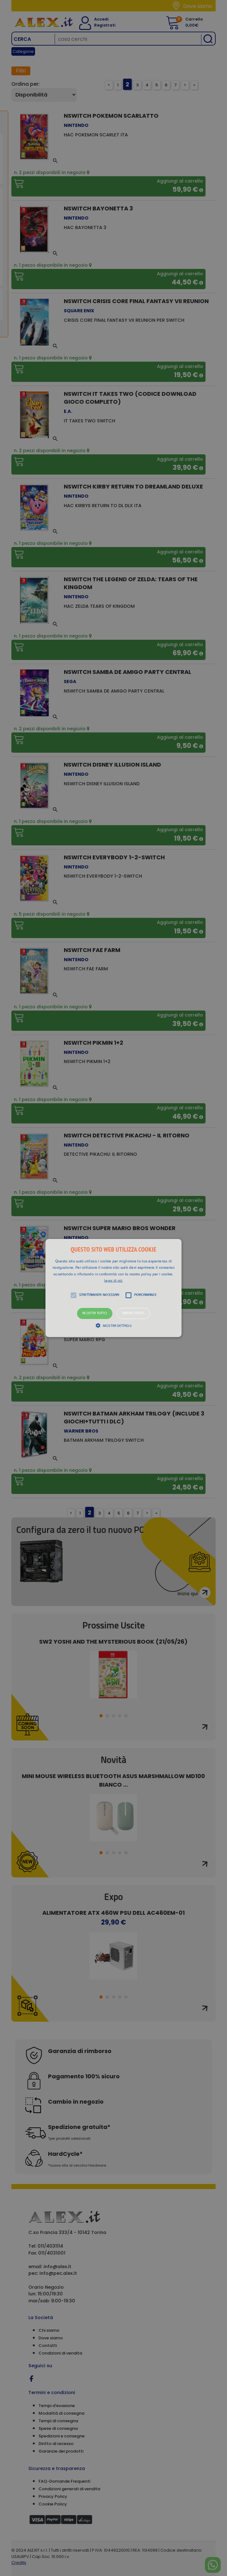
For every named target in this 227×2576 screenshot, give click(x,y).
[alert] (113, 1288)
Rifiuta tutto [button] (133, 1313)
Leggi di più (113, 1281)
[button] (113, 1288)
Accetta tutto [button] (94, 1313)
